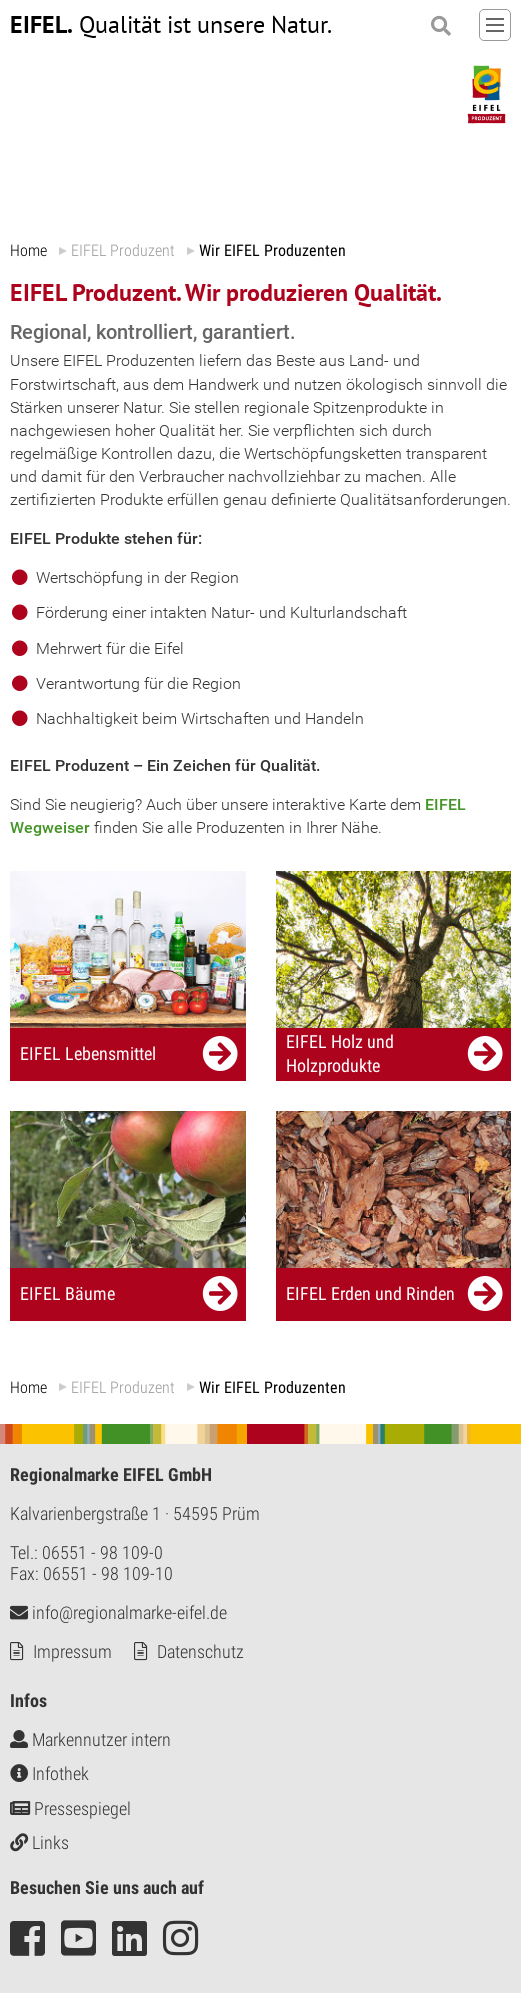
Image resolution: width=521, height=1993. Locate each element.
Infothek (49, 1773)
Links (39, 1842)
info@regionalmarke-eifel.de (118, 1612)
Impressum (72, 1651)
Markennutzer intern (90, 1739)
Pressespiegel (70, 1808)
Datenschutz (200, 1651)
